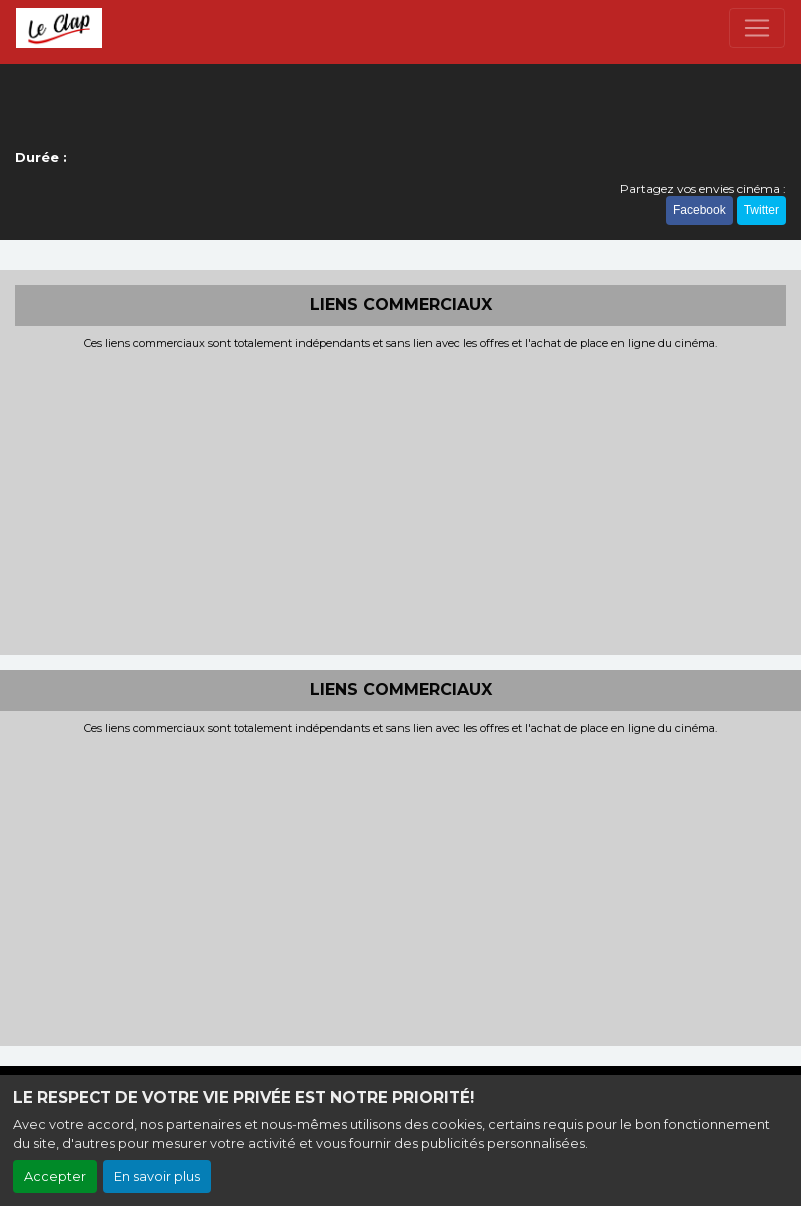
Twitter (761, 210)
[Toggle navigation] (757, 28)
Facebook (699, 210)
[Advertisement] (400, 500)
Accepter (55, 1176)
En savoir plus (157, 1176)
